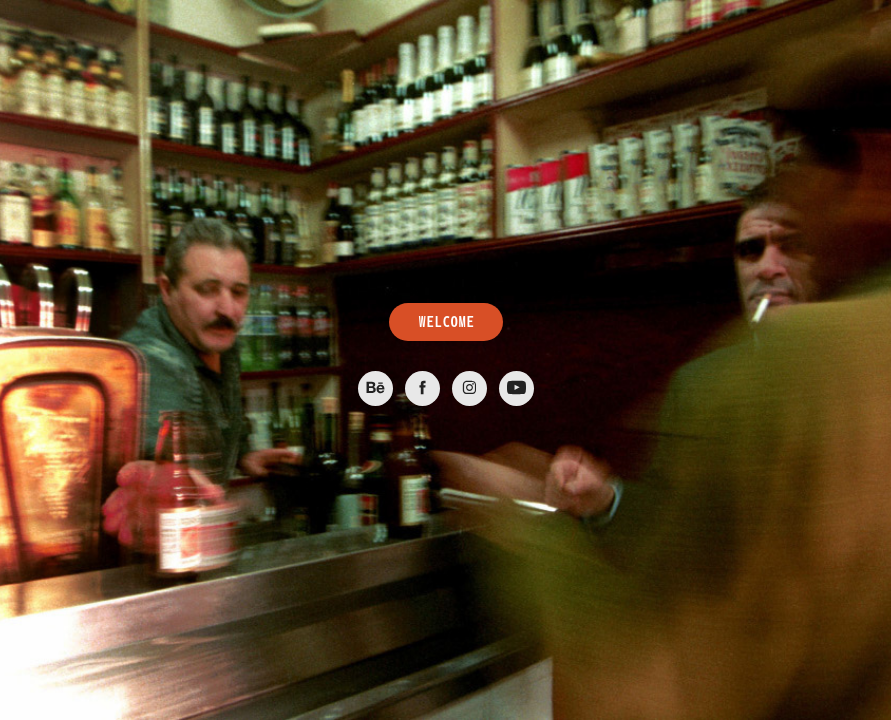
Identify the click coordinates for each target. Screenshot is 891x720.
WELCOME (446, 322)
